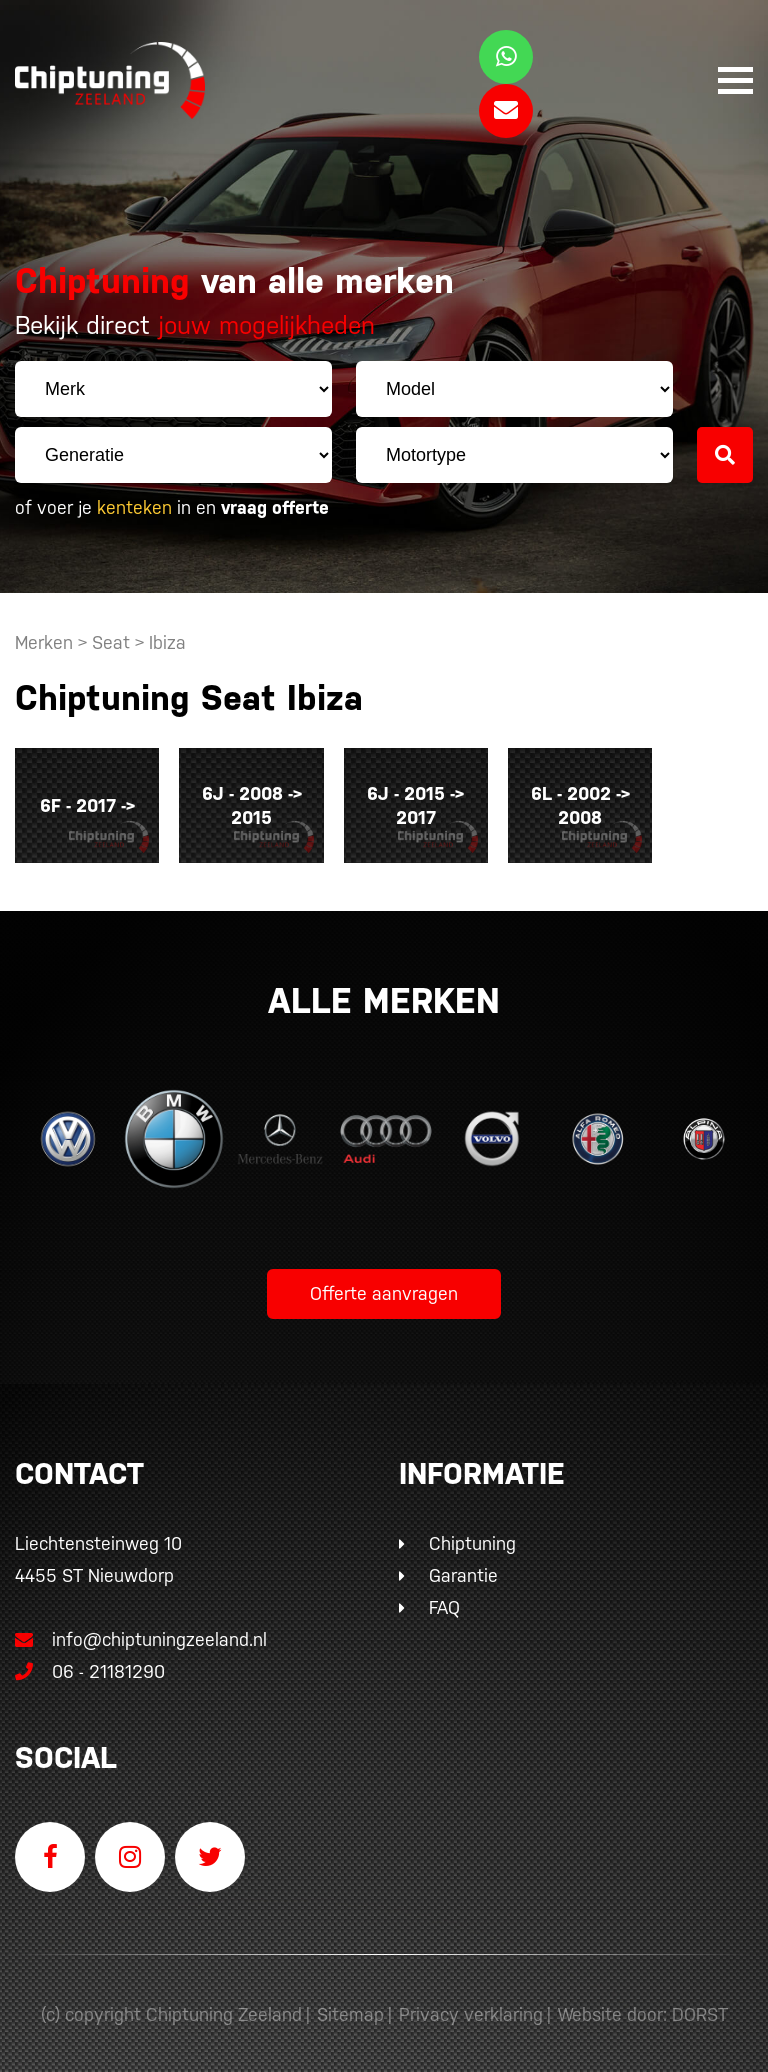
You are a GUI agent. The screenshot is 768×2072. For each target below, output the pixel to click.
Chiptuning (472, 1533)
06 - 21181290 (90, 1661)
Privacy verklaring (471, 2004)
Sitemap (350, 2004)
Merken (44, 642)
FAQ (444, 1597)
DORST (700, 2004)
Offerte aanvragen (384, 1283)
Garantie (463, 1565)
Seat (111, 642)
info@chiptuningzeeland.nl (141, 1629)
